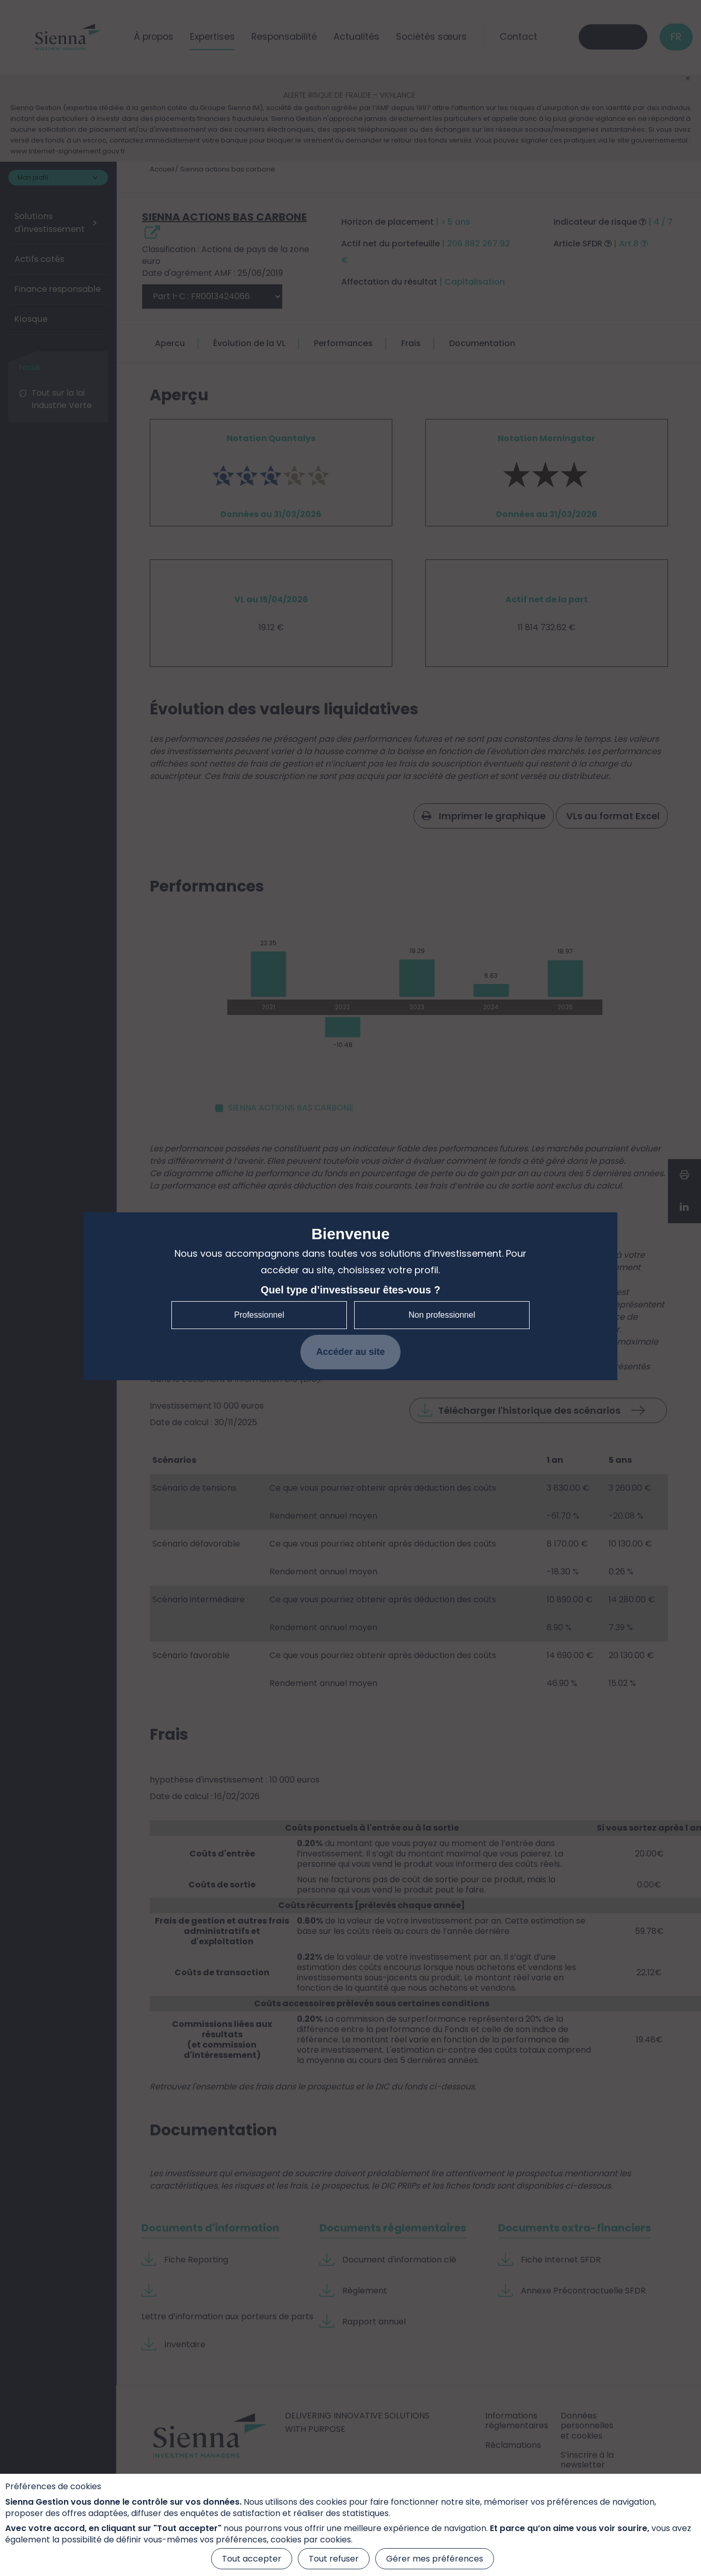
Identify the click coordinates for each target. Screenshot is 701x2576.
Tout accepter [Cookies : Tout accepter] (251, 2559)
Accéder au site (350, 1352)
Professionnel (259, 1314)
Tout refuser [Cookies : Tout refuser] (334, 2559)
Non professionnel (442, 1314)
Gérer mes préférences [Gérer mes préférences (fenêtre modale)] (434, 2559)
